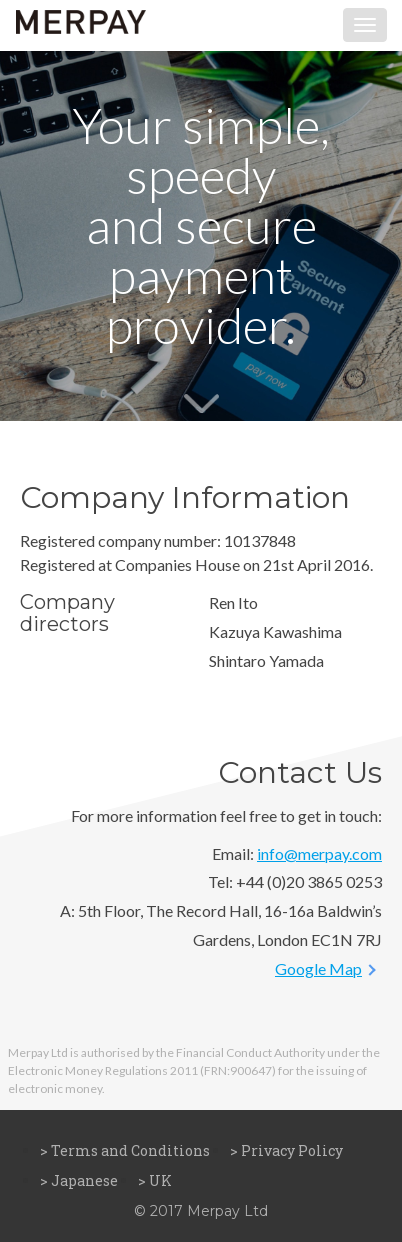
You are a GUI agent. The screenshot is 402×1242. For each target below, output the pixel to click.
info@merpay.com (319, 853)
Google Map (318, 968)
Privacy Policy (292, 1150)
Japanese (84, 1180)
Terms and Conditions (130, 1150)
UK (160, 1180)
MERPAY (81, 25)
